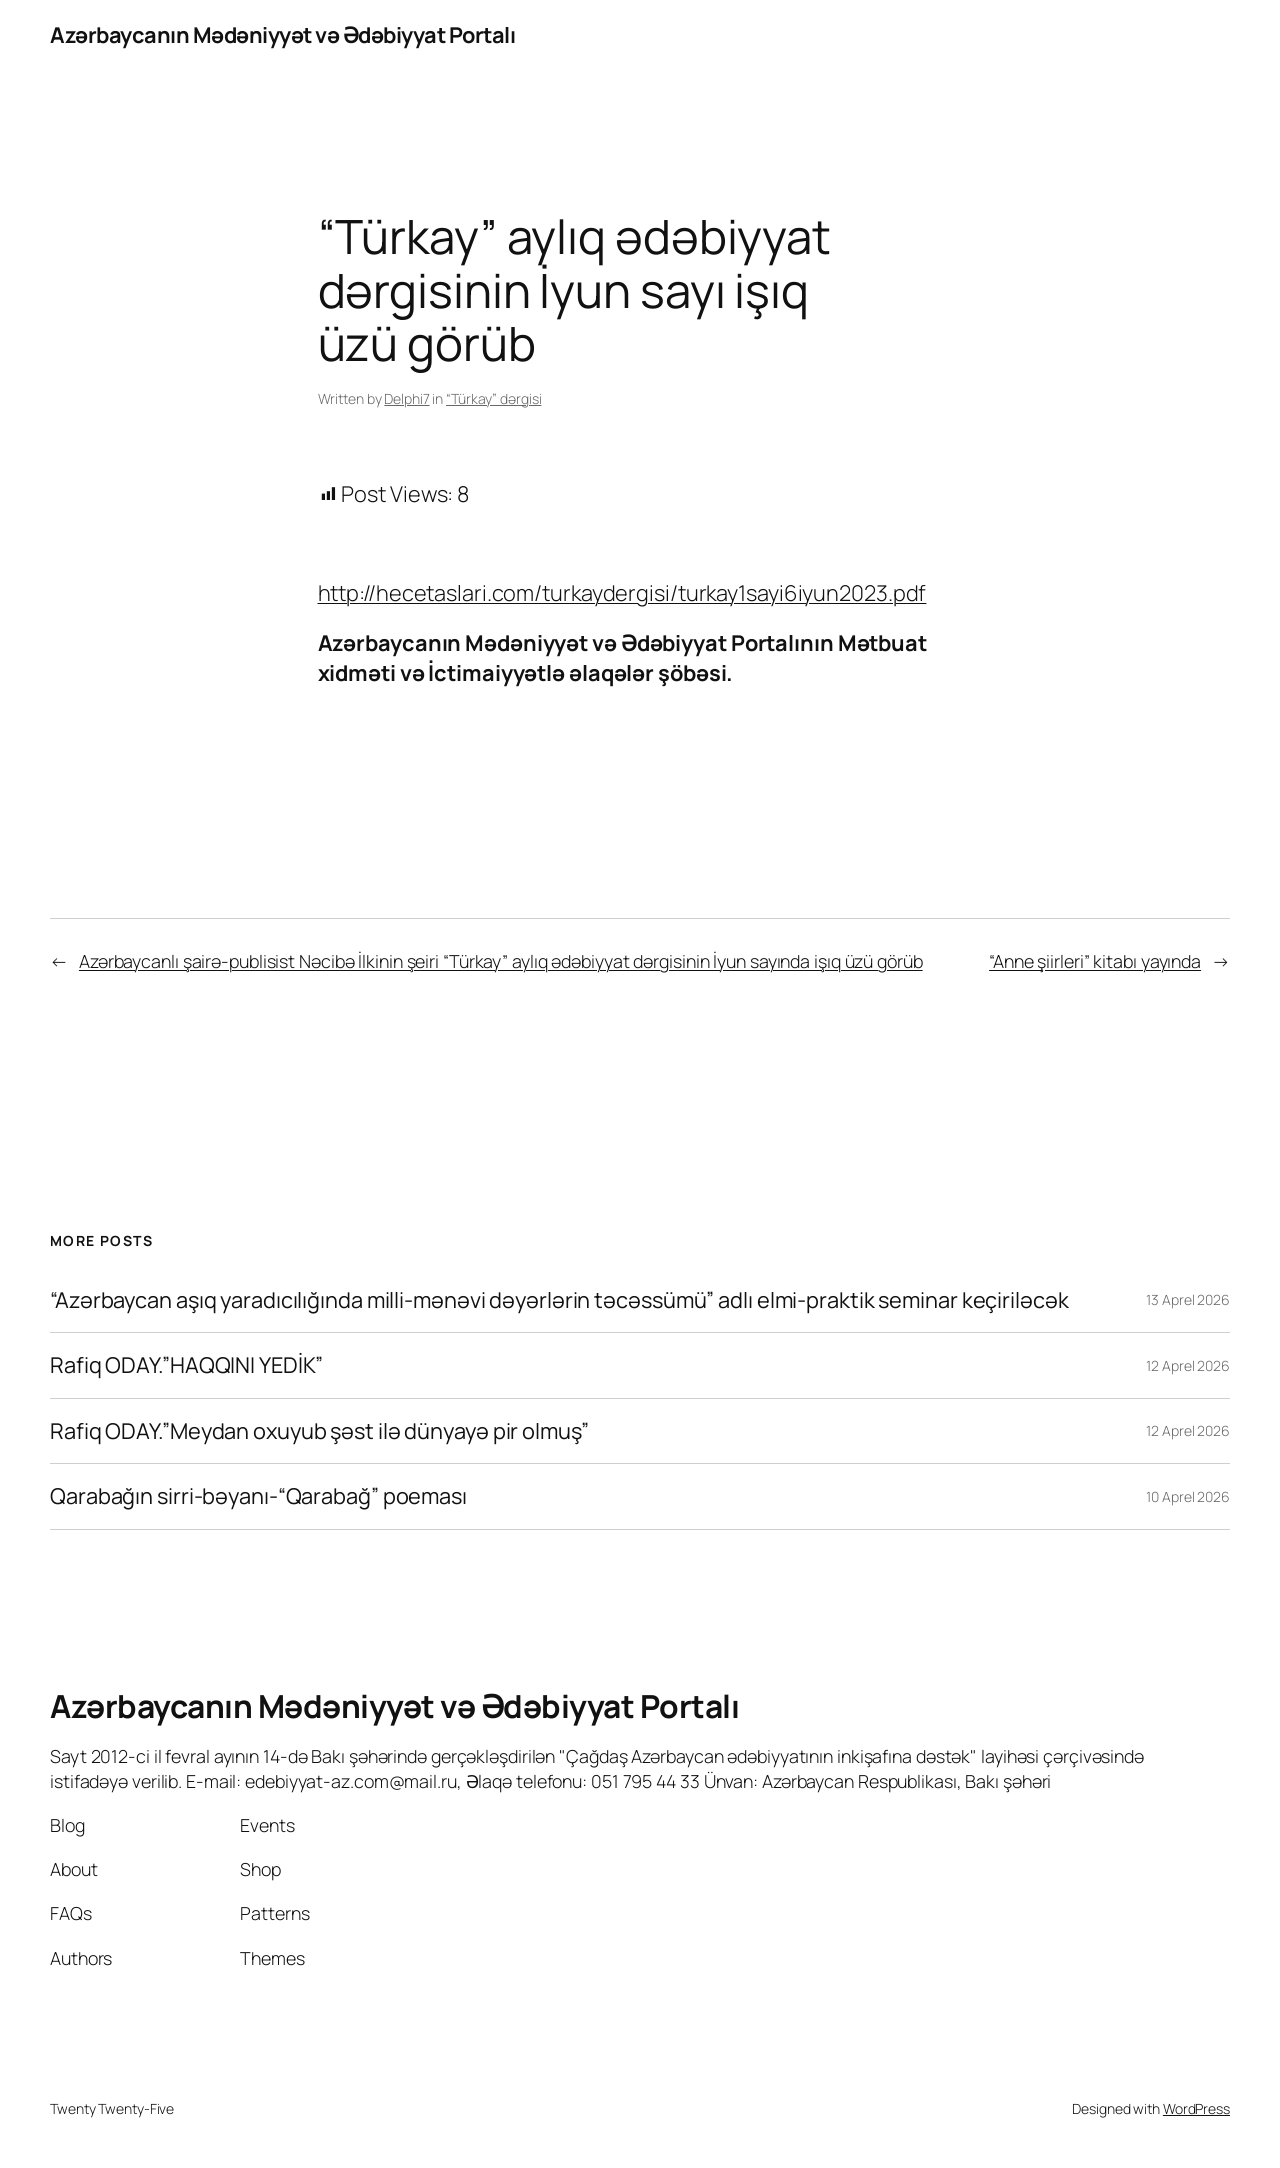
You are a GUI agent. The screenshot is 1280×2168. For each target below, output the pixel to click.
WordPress (1196, 2108)
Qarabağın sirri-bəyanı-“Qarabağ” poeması (258, 1496)
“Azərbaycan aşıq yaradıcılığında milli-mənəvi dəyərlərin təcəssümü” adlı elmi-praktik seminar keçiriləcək (559, 1300)
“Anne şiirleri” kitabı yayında (1095, 961)
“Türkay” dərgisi (493, 398)
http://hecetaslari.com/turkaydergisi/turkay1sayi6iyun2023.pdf (622, 593)
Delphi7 (406, 398)
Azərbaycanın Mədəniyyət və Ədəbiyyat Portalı (282, 35)
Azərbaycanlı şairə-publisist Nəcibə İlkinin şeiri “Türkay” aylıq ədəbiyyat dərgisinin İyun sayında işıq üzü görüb (501, 961)
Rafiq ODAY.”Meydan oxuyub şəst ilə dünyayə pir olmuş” (319, 1431)
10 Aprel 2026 (1188, 1496)
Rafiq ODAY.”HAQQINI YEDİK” (186, 1365)
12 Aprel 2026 (1188, 1365)
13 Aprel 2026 (1188, 1299)
